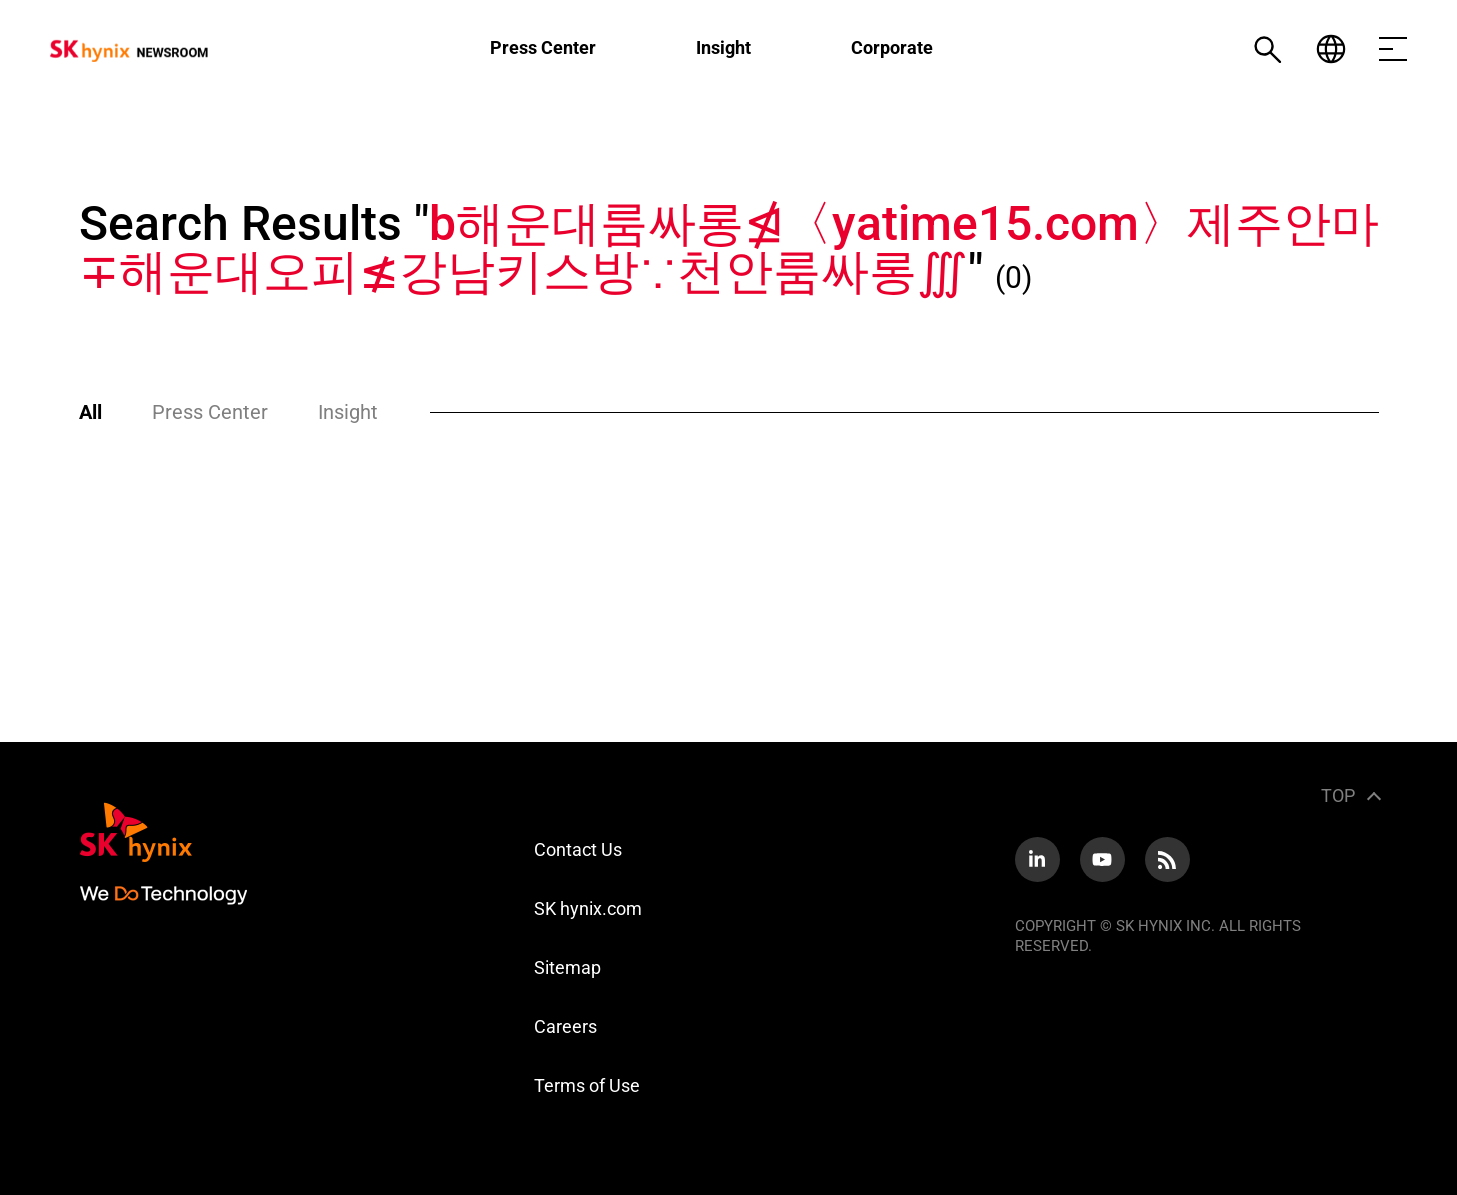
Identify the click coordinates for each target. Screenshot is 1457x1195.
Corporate (892, 47)
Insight (723, 47)
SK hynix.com (588, 908)
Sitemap (567, 967)
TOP (1338, 795)
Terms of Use (587, 1085)
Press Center (543, 47)
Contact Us (578, 849)
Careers (565, 1026)
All (90, 412)
